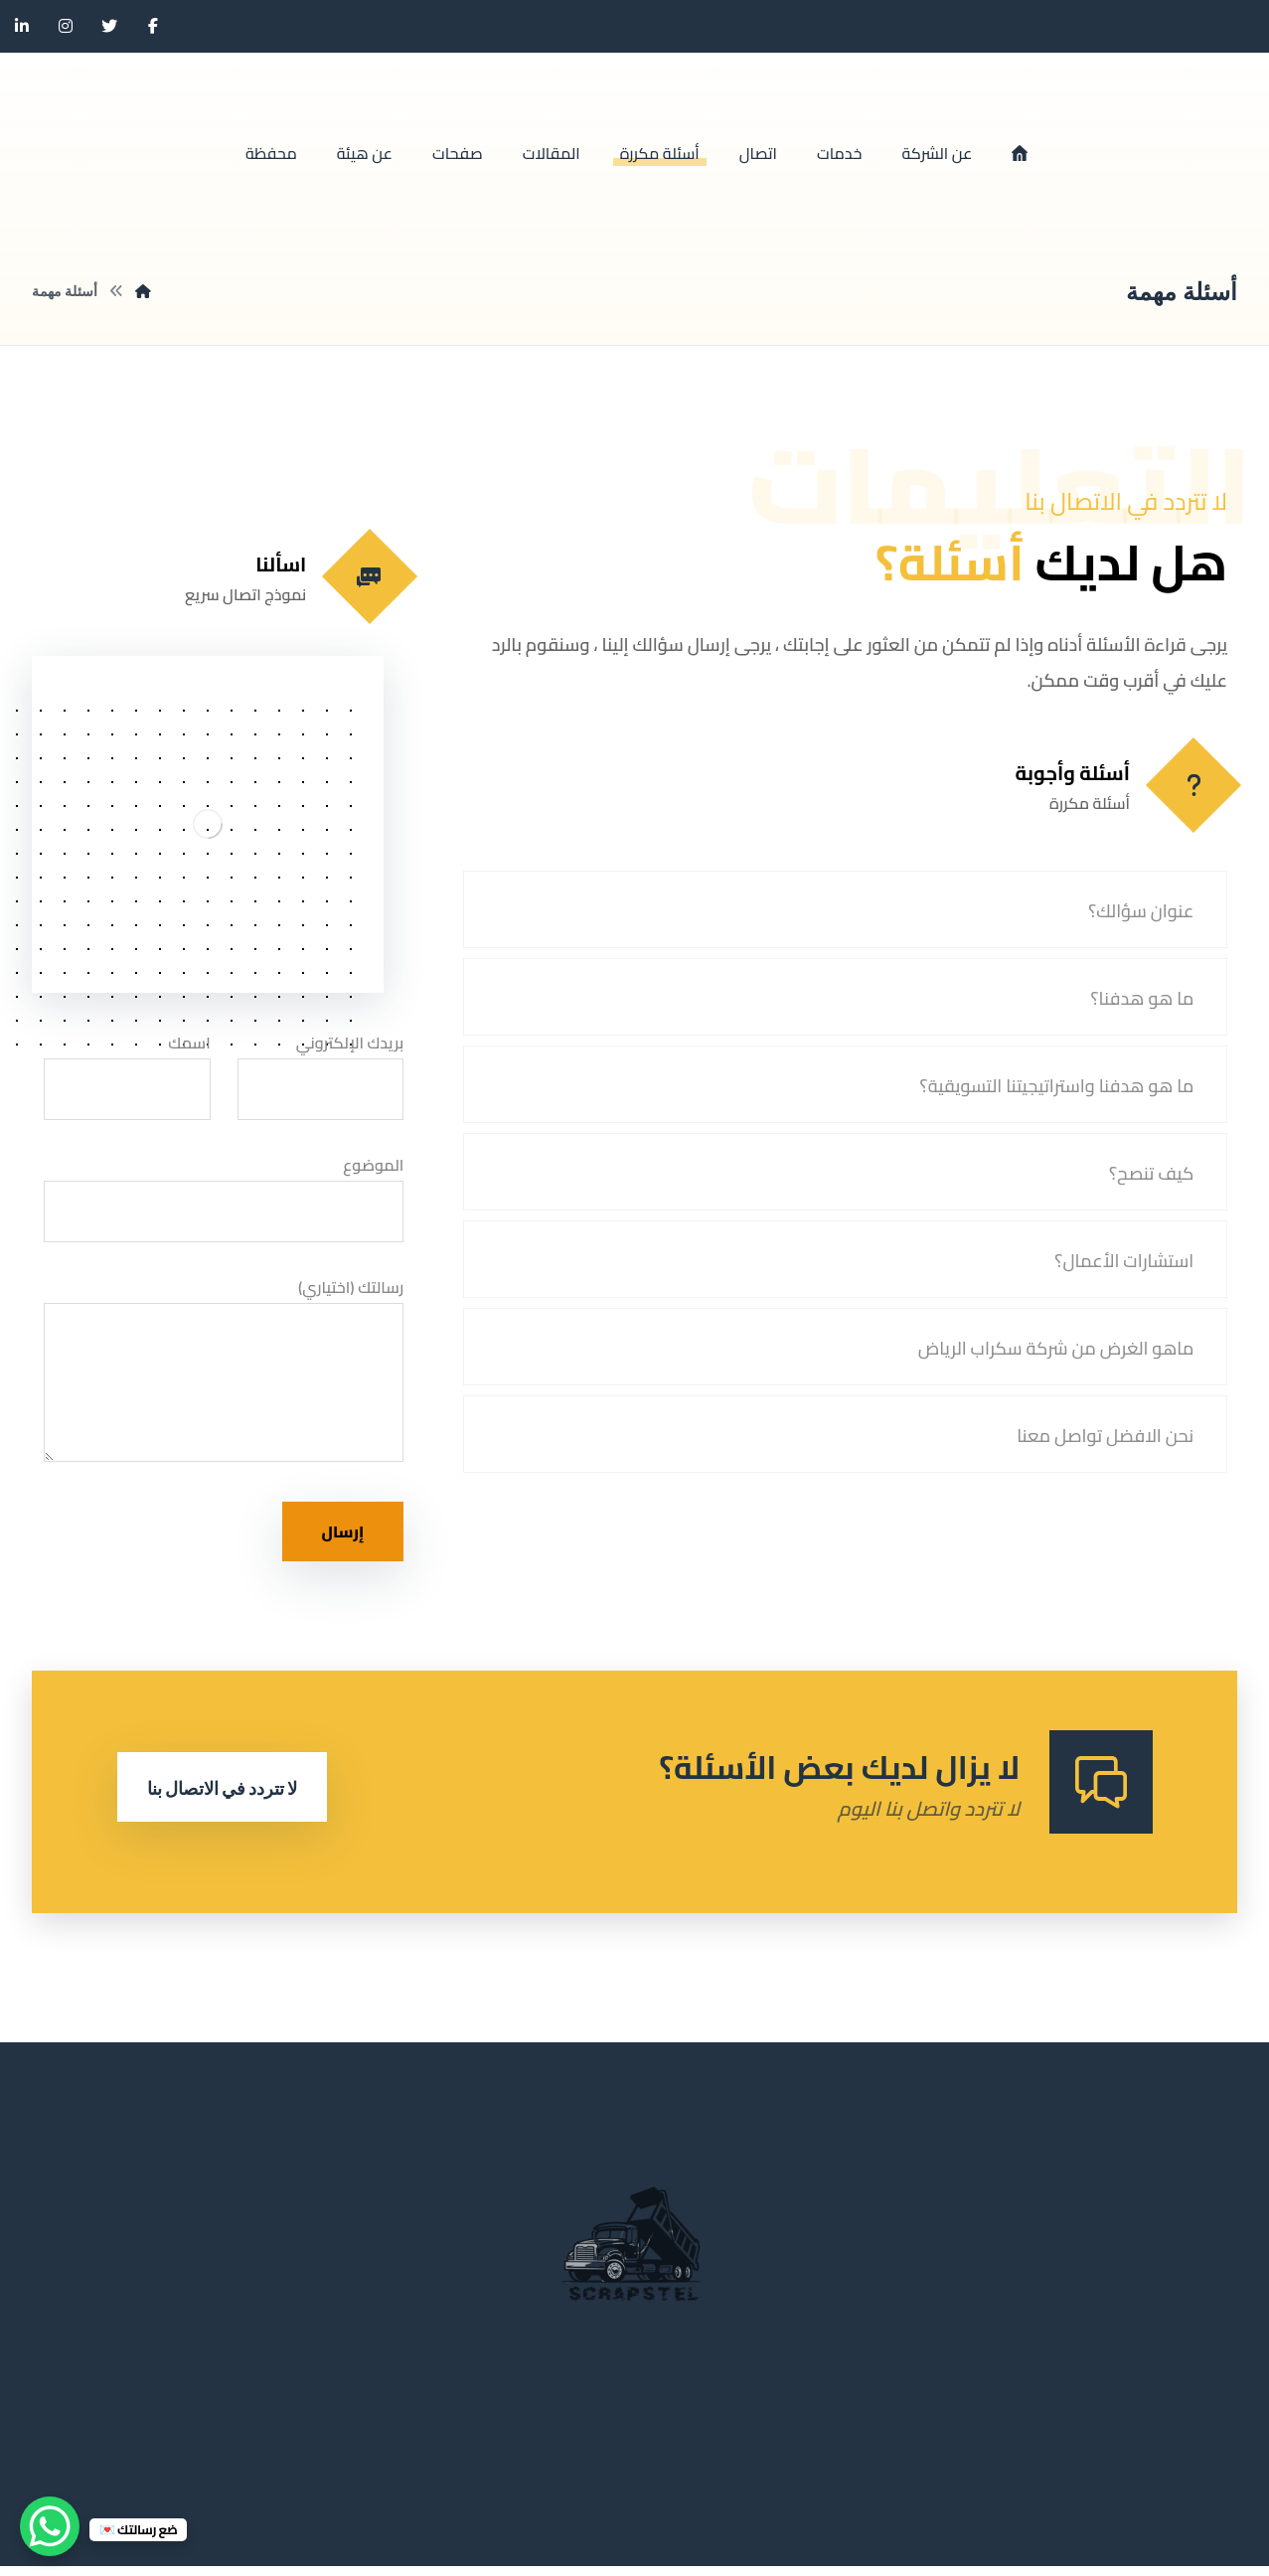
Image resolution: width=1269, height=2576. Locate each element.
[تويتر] (109, 26)
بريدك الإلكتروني (321, 1078)
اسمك (127, 1078)
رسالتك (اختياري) (223, 1378)
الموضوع (223, 1201)
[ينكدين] (22, 26)
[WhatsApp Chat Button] (49, 2526)
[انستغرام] (65, 26)
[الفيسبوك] (153, 26)
